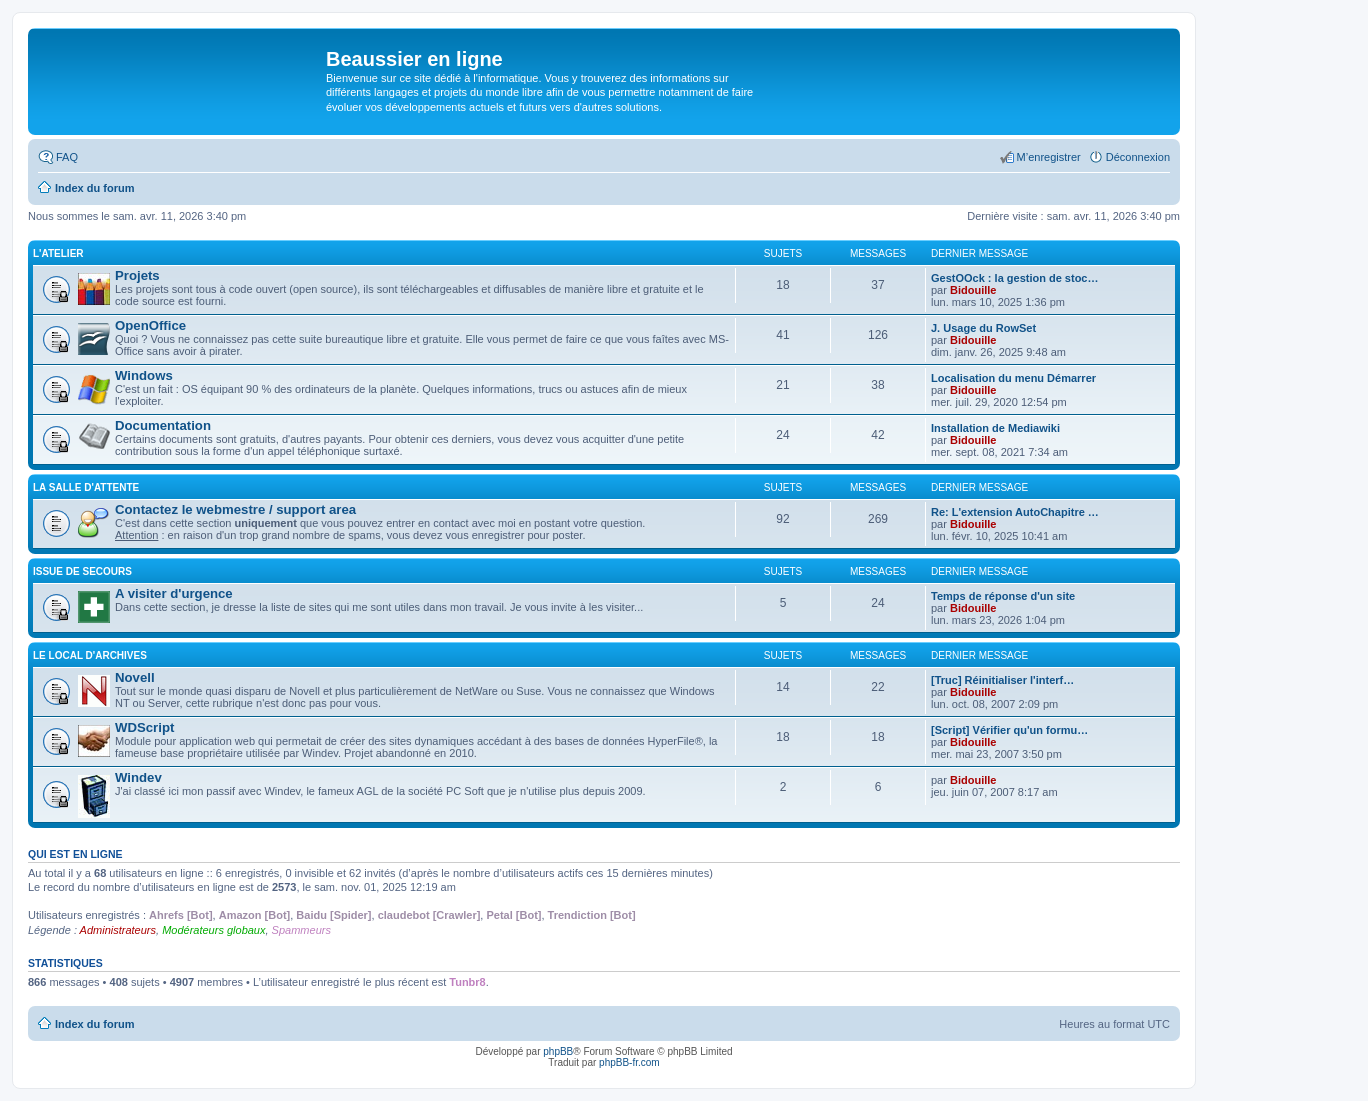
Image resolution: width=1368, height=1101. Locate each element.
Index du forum (94, 1024)
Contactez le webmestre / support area (235, 509)
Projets (137, 275)
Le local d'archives (90, 655)
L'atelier (58, 253)
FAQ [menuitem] (67, 157)
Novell (135, 677)
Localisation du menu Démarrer (1013, 378)
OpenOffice (150, 325)
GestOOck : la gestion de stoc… (1015, 278)
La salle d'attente (86, 487)
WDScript (144, 727)
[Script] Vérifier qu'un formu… (1009, 730)
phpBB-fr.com (629, 1062)
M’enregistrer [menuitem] (1049, 157)
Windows (144, 375)
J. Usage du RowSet (983, 328)
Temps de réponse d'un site (1003, 596)
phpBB (558, 1051)
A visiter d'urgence (174, 593)
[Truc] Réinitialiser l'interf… (1002, 680)
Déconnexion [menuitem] (1138, 157)
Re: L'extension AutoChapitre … (1015, 512)
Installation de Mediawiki (995, 428)
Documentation (163, 425)
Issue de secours (82, 571)
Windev (138, 777)
